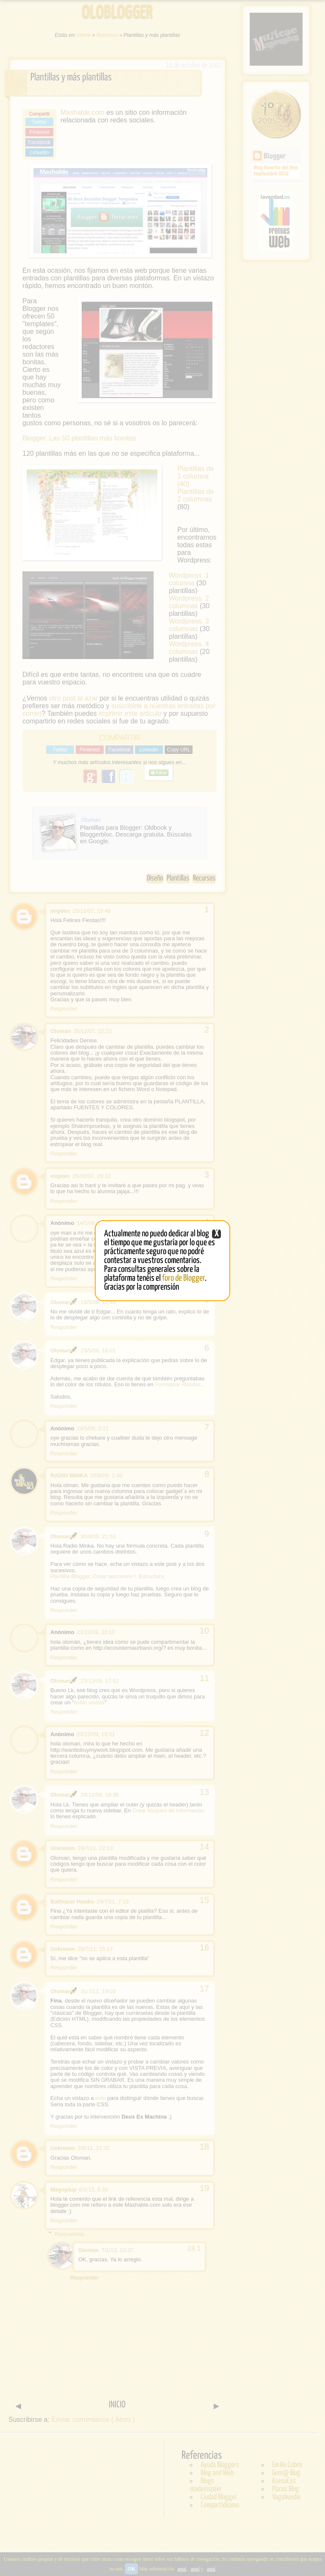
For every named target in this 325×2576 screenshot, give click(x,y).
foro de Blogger (183, 1278)
